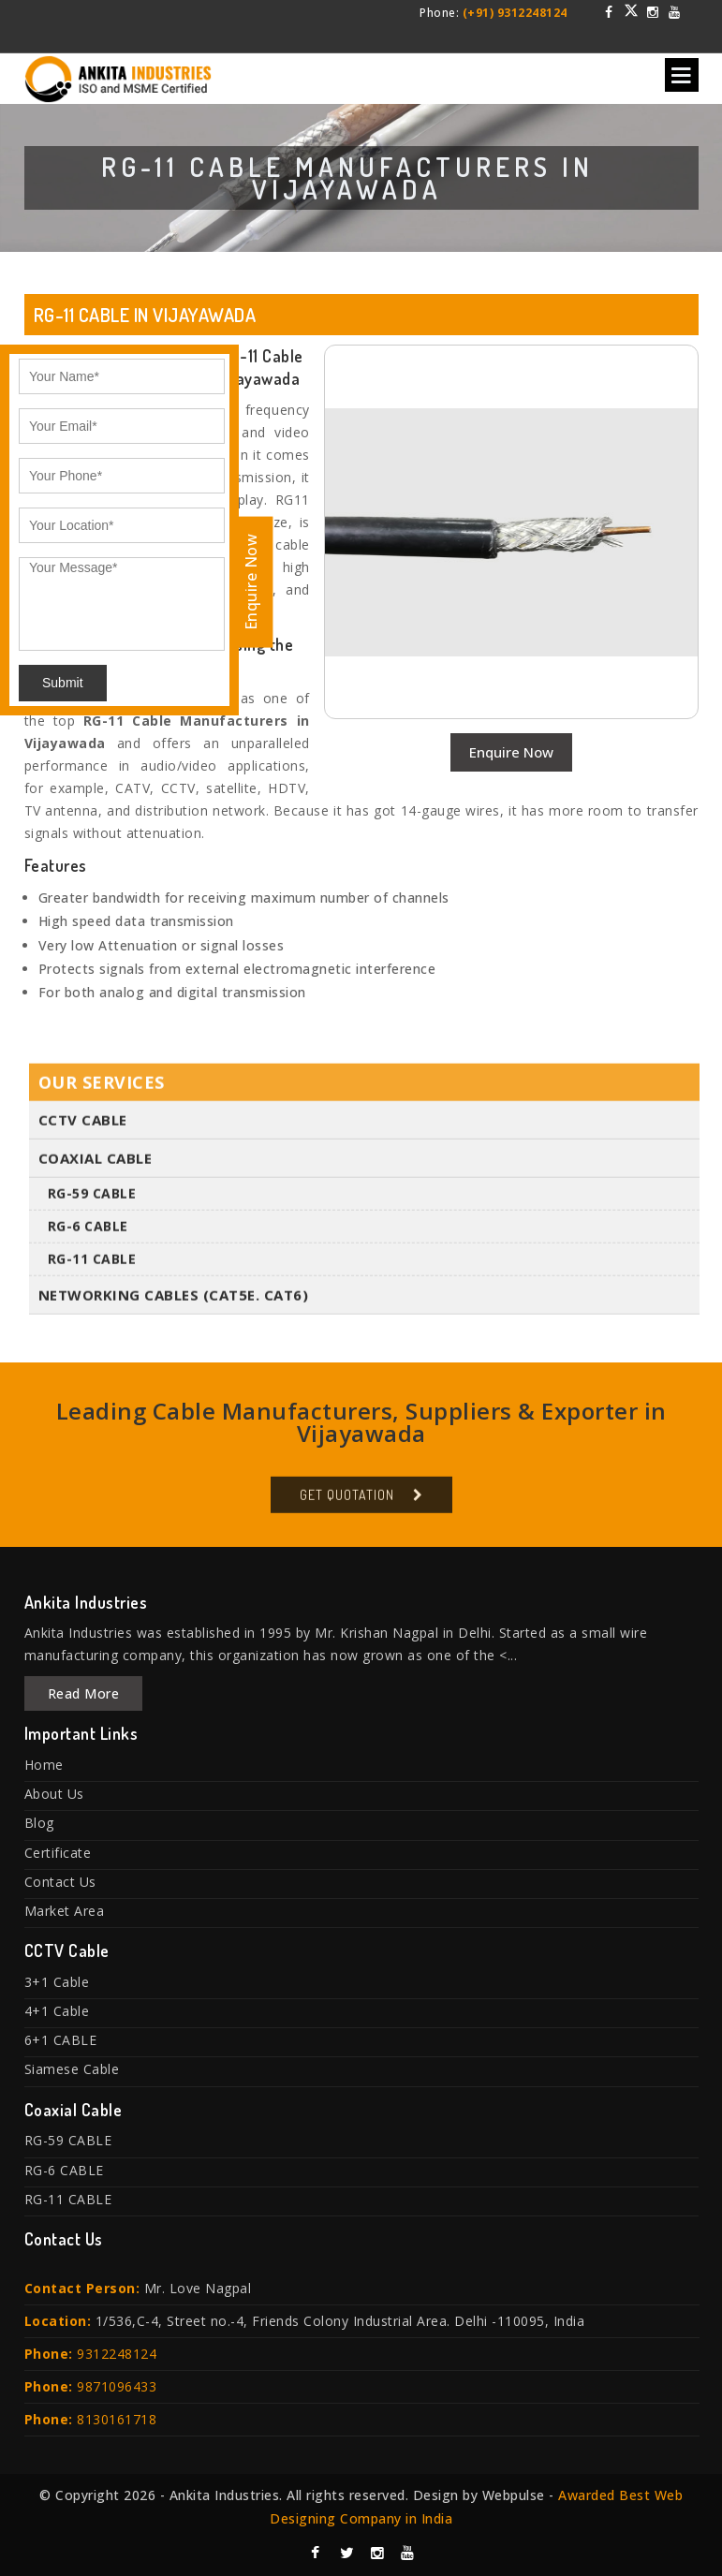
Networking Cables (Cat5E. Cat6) (173, 1303)
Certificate (58, 1853)
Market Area (64, 1911)
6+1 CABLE (60, 2040)
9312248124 (116, 2354)
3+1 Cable (57, 1982)
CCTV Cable (82, 1128)
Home (44, 1765)
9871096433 (116, 2386)
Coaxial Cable (95, 1166)
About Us (54, 1794)
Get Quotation (347, 1503)
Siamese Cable (72, 2069)
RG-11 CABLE (92, 1267)
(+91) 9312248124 (515, 13)
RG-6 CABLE (88, 1235)
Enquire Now (511, 752)
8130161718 (116, 2419)
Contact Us (60, 1882)
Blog (39, 1823)
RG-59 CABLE (92, 1202)
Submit (62, 682)
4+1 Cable (57, 2011)
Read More (84, 1693)
